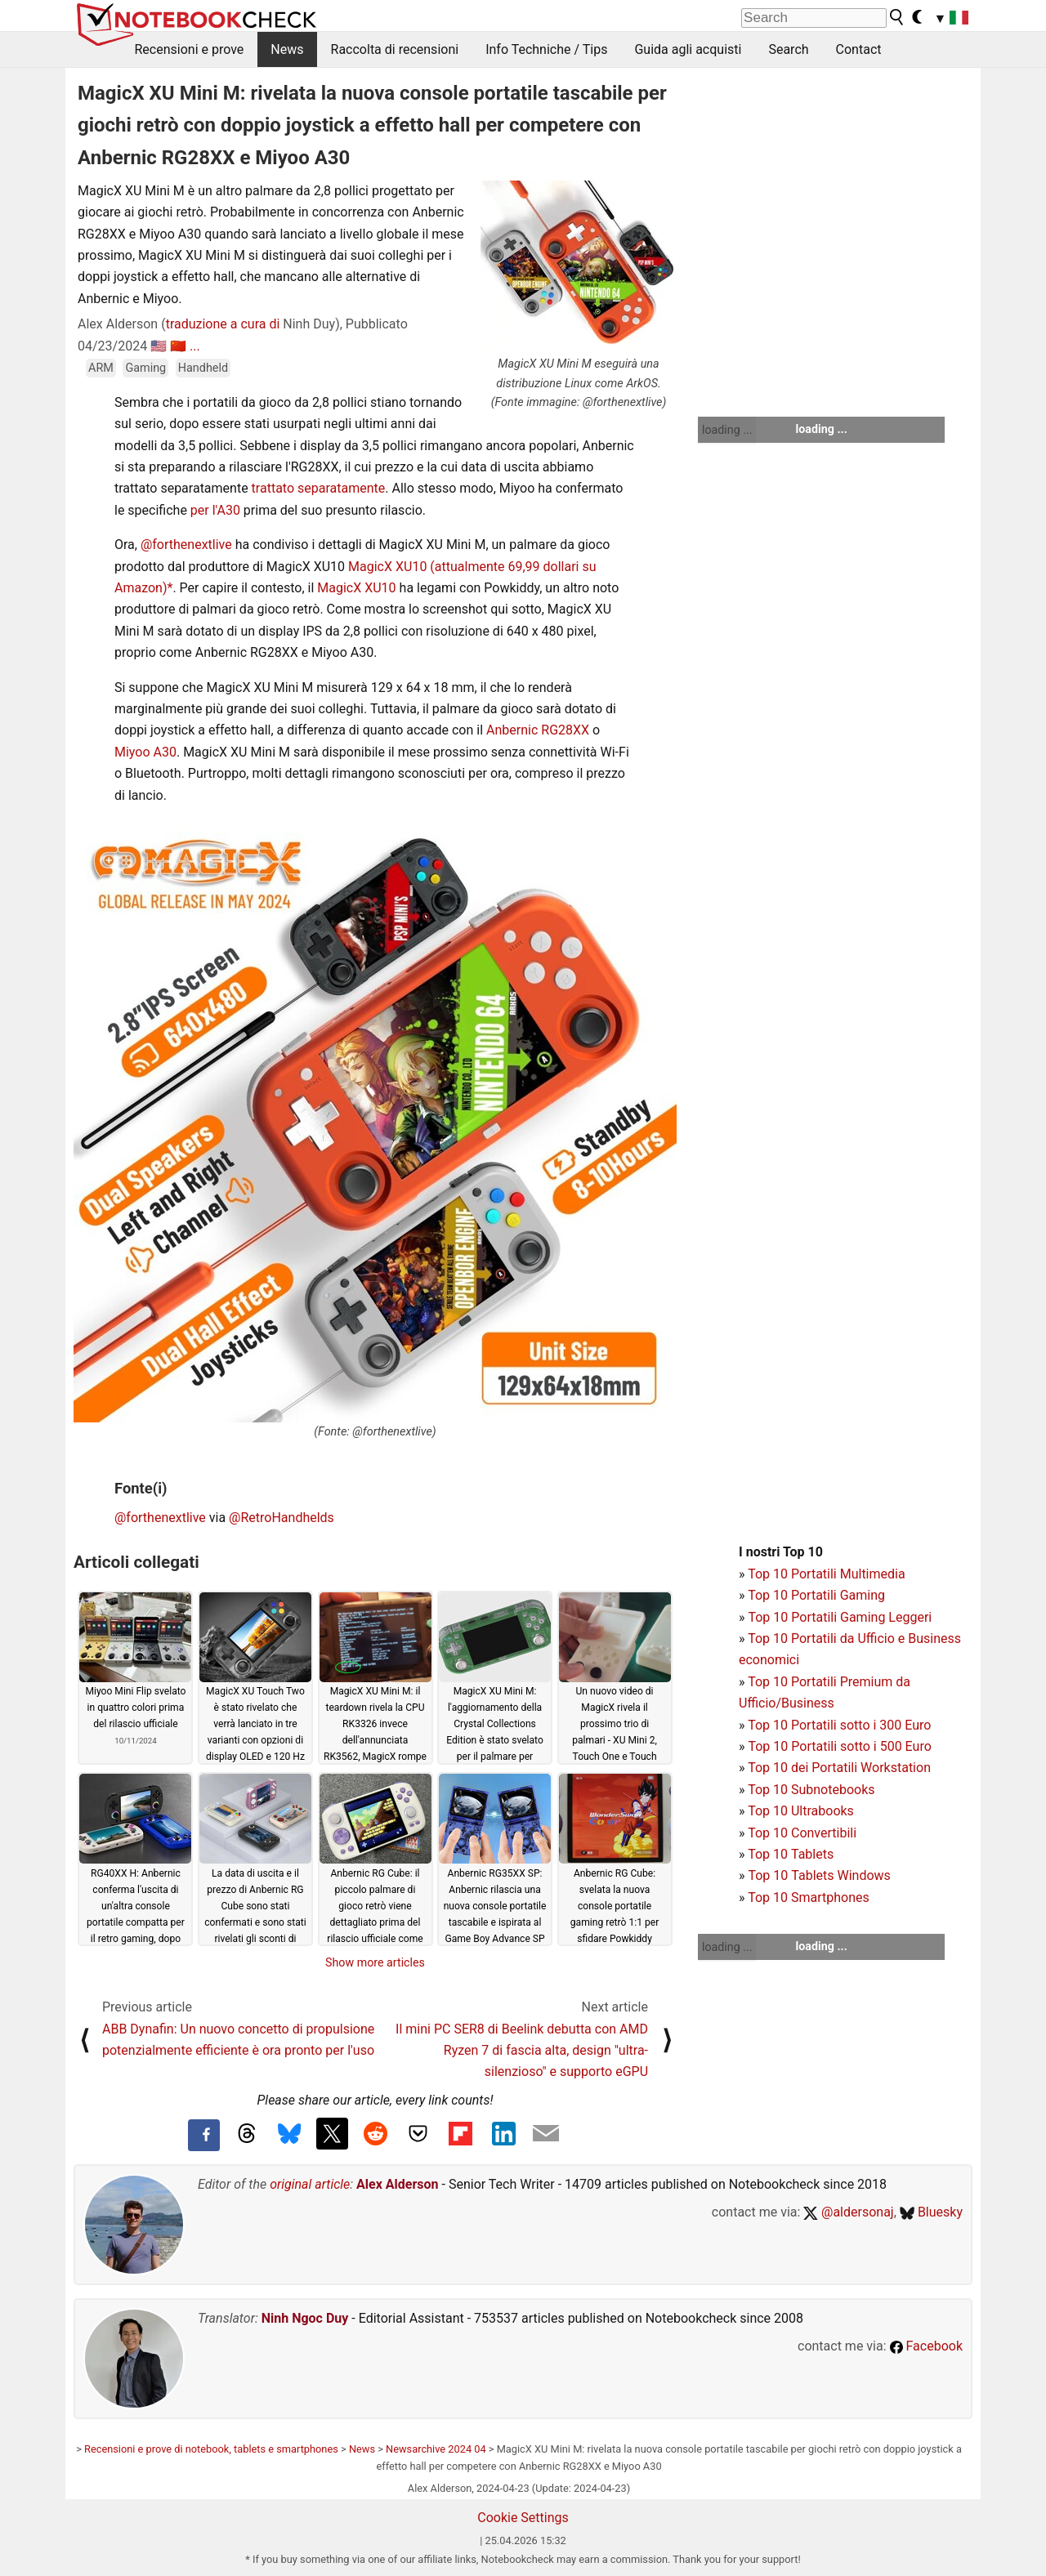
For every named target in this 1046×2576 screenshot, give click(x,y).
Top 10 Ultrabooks (801, 1811)
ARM (101, 368)
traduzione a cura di (223, 324)
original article (310, 2184)
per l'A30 (215, 510)
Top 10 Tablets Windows (819, 1875)
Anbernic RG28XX (537, 730)
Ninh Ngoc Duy (305, 2318)
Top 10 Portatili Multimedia (826, 1574)
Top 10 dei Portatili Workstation (839, 1767)
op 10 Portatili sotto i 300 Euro (843, 1725)
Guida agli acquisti (687, 49)
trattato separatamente (319, 488)
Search (788, 49)
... (195, 346)
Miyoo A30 (145, 752)
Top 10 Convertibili (802, 1833)
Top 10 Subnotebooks (811, 1789)
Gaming (145, 368)
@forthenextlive (186, 544)
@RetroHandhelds (281, 1517)
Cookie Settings (523, 2517)
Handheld (203, 368)
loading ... (727, 429)
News (286, 49)
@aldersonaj (848, 2212)
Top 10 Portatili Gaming (816, 1595)
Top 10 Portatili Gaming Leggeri (840, 1617)
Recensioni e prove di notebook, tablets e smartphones (211, 2449)
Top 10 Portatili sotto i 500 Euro (839, 1746)
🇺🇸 (158, 346)
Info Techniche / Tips (546, 49)
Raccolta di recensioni (395, 49)
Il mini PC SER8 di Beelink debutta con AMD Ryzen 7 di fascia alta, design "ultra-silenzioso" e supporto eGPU (522, 2050)
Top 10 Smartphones (808, 1897)
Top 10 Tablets (791, 1854)
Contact (859, 49)
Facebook (926, 2346)
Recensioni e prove (189, 49)
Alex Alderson (397, 2184)
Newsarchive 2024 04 (436, 2449)
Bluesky (931, 2212)
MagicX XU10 (387, 566)
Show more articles (375, 1962)
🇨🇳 (178, 346)
